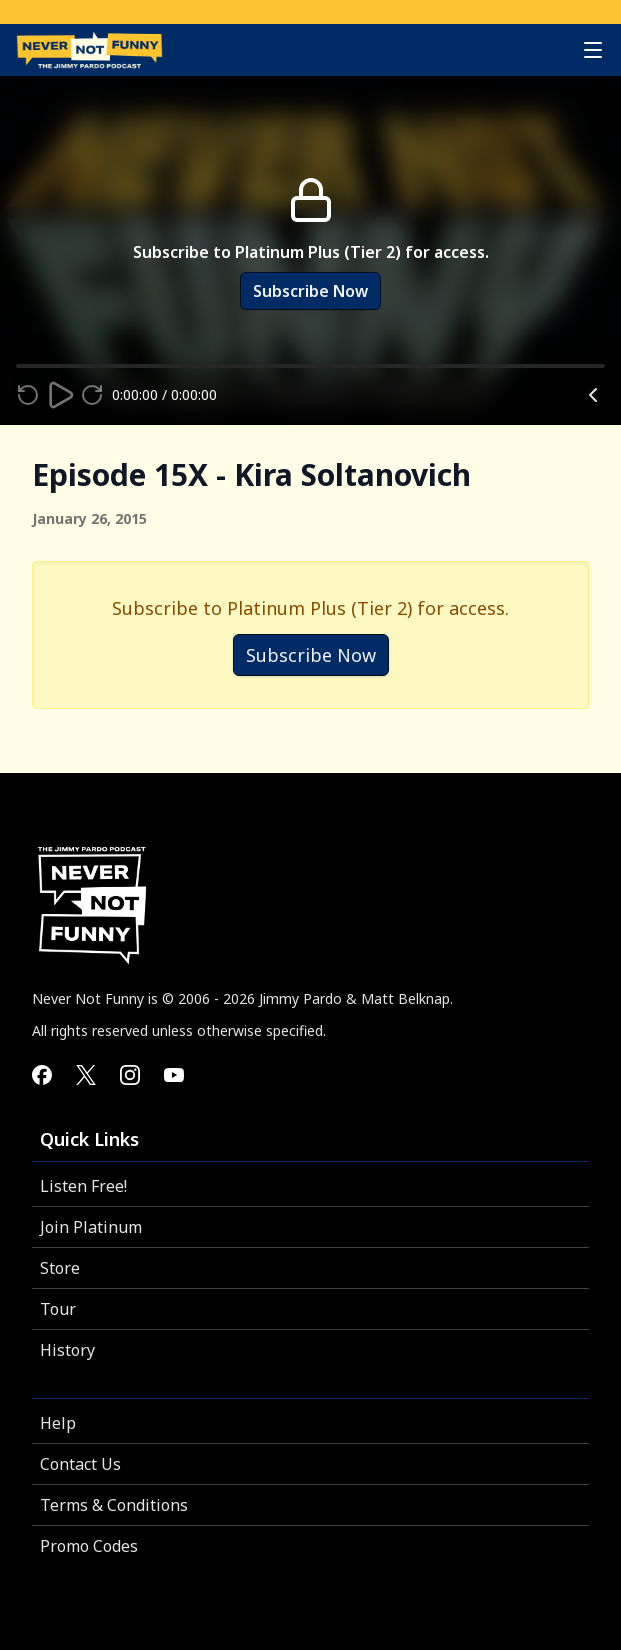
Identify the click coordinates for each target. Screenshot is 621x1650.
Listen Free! (83, 1186)
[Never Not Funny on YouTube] (174, 1075)
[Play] (60, 395)
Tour (58, 1309)
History (67, 1350)
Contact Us (80, 1464)
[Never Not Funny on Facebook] (42, 1075)
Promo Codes (89, 1546)
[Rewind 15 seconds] (28, 395)
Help (58, 1423)
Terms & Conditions (114, 1505)
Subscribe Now (310, 291)
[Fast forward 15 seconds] (92, 395)
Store (60, 1268)
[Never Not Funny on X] (86, 1075)
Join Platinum (91, 1227)
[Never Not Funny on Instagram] (130, 1075)
